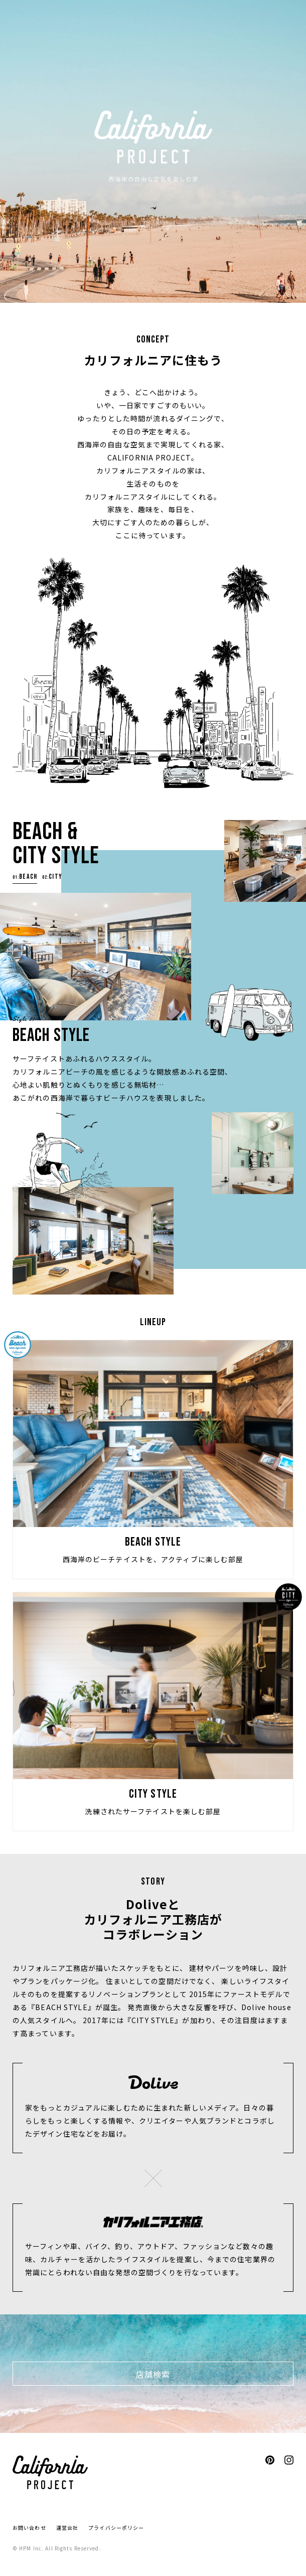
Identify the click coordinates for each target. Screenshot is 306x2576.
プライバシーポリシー (116, 2527)
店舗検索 (153, 2374)
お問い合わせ (29, 2527)
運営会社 (67, 2527)
